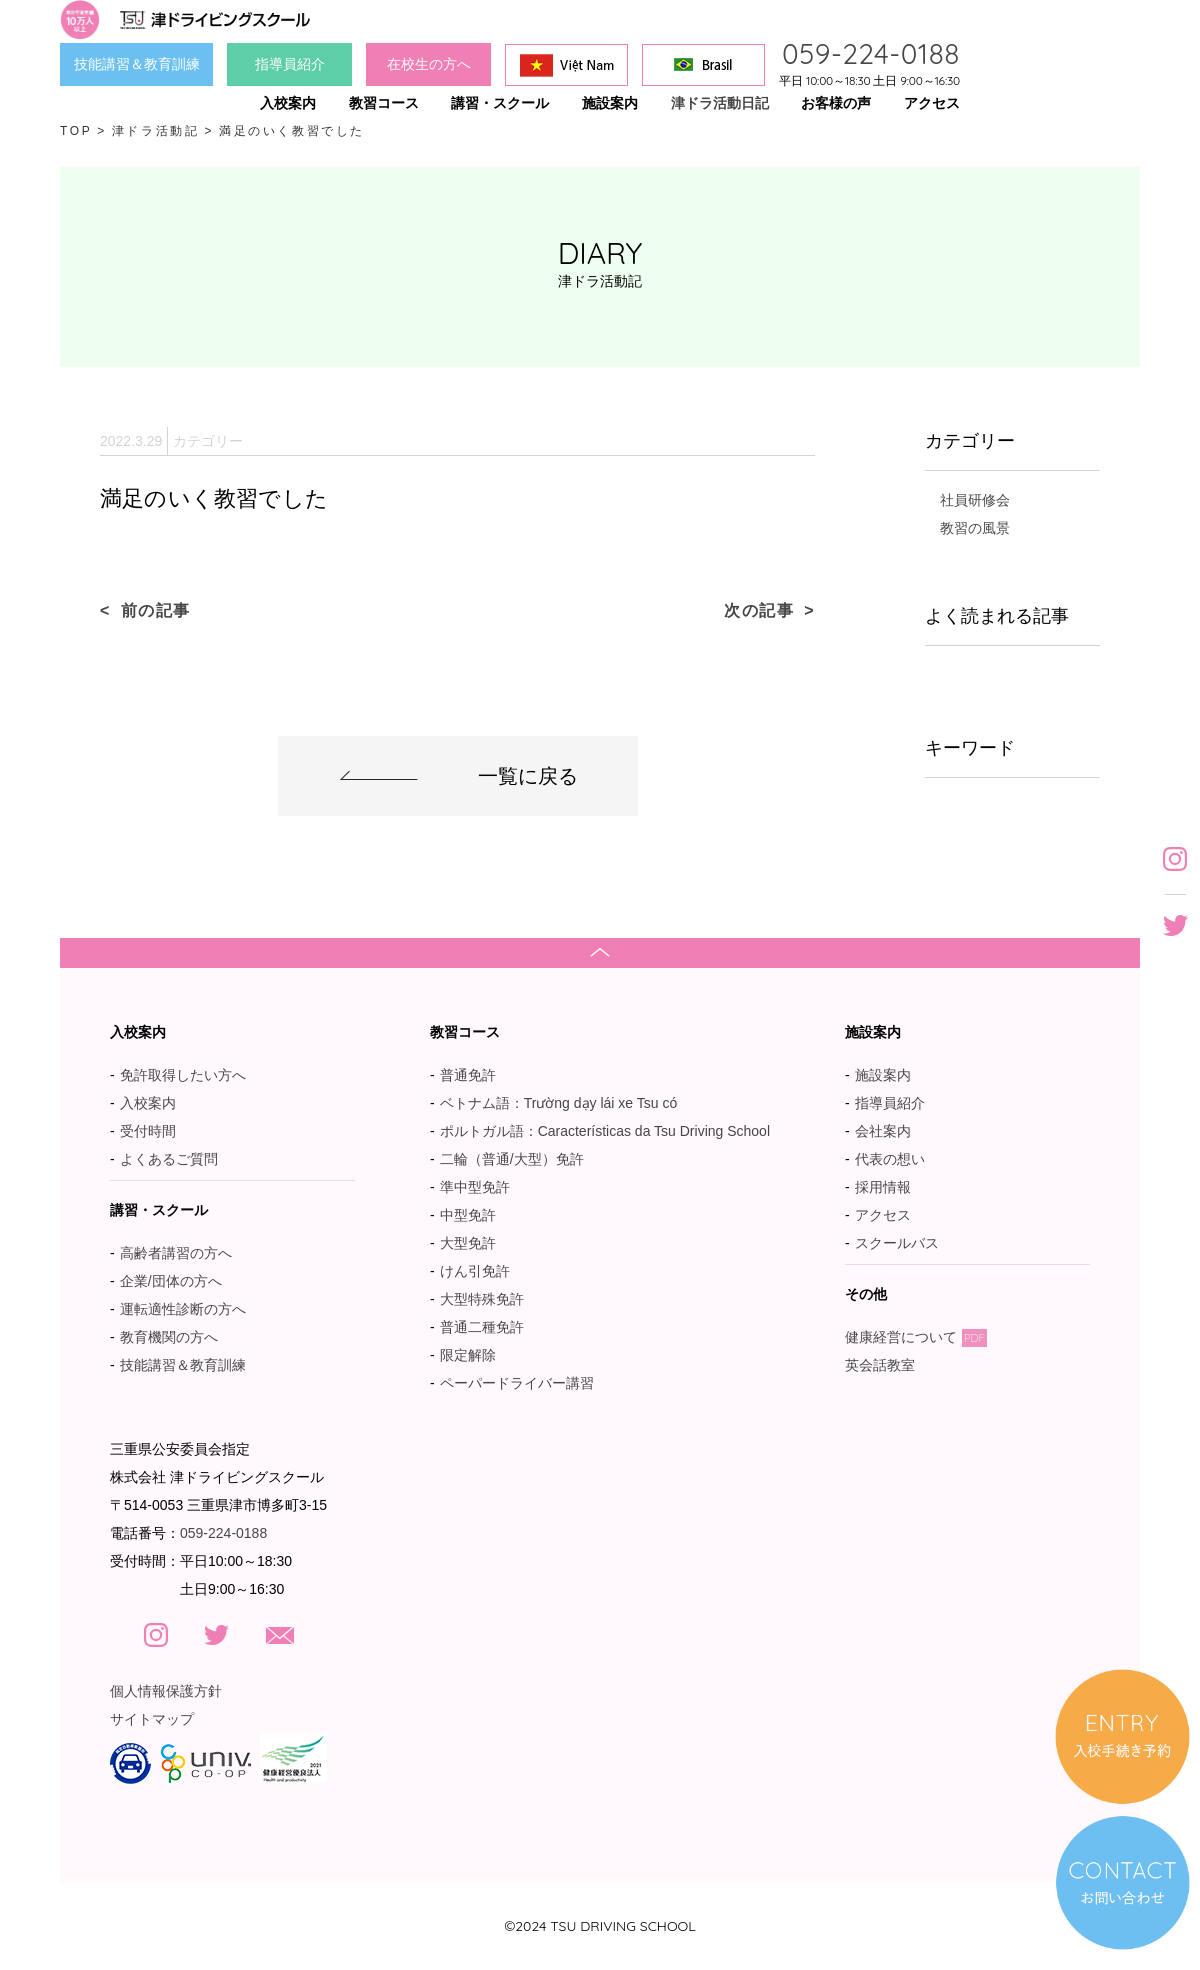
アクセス (883, 1215)
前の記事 (156, 610)
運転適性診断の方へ (183, 1309)
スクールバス (897, 1243)
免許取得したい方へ (183, 1075)
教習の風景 (975, 528)
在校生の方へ (429, 64)
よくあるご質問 (169, 1159)
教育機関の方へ (169, 1337)
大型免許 (468, 1243)
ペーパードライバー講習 (517, 1383)
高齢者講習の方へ (176, 1253)
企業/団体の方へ (171, 1281)
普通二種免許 (482, 1327)
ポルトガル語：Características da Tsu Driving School (605, 1131)
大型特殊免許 (482, 1299)
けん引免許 (475, 1271)
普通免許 (468, 1075)
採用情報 (883, 1187)
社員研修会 (975, 500)
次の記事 (759, 610)
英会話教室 (890, 1365)
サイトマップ (152, 1719)
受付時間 (148, 1131)
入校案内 (148, 1103)
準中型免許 (475, 1187)
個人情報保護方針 (166, 1691)
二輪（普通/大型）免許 (512, 1159)
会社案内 (883, 1131)
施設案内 (883, 1075)
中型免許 (468, 1215)
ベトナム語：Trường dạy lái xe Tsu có (559, 1103)
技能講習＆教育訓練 (137, 64)
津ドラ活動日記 (720, 103)
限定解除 (468, 1355)
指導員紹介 (290, 64)
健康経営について (916, 1337)
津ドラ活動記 (156, 131)
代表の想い (890, 1159)
